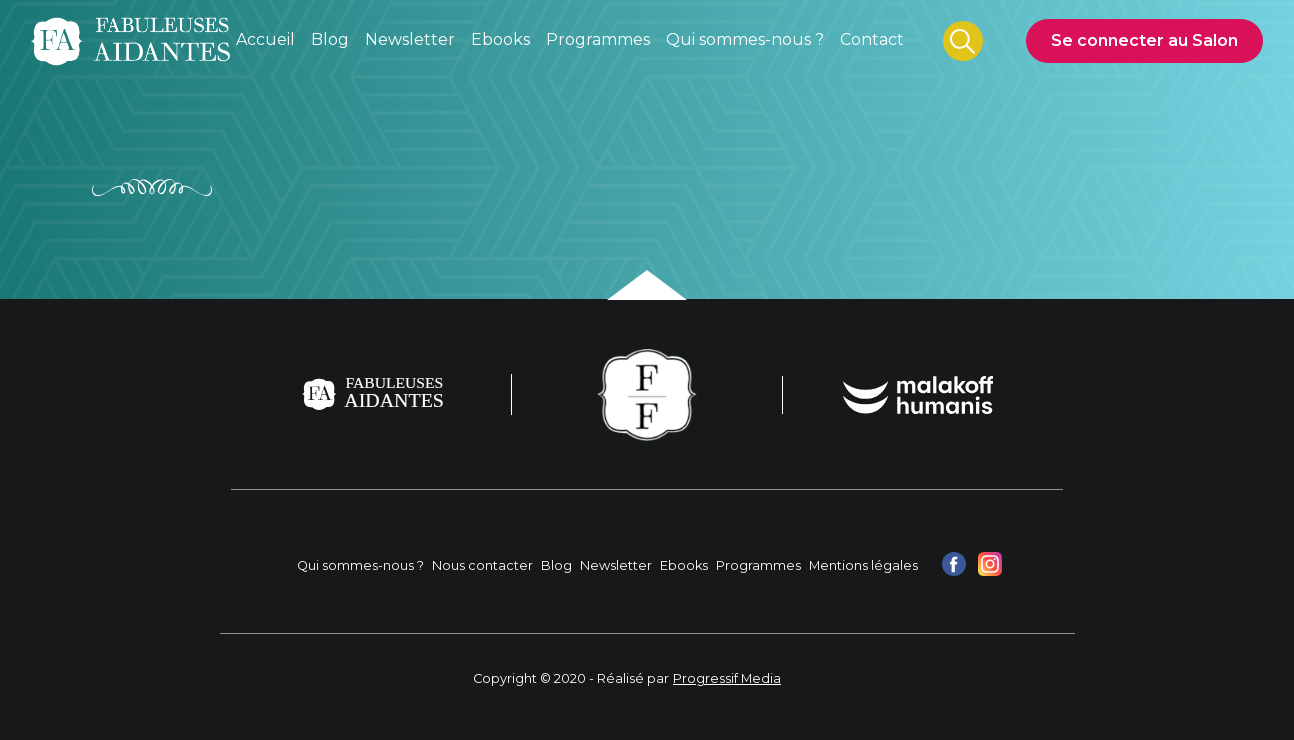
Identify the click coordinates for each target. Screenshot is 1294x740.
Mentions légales (863, 565)
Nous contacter (482, 565)
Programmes (758, 565)
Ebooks (684, 565)
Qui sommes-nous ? (360, 565)
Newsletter (616, 565)
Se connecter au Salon (1144, 40)
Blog (556, 565)
